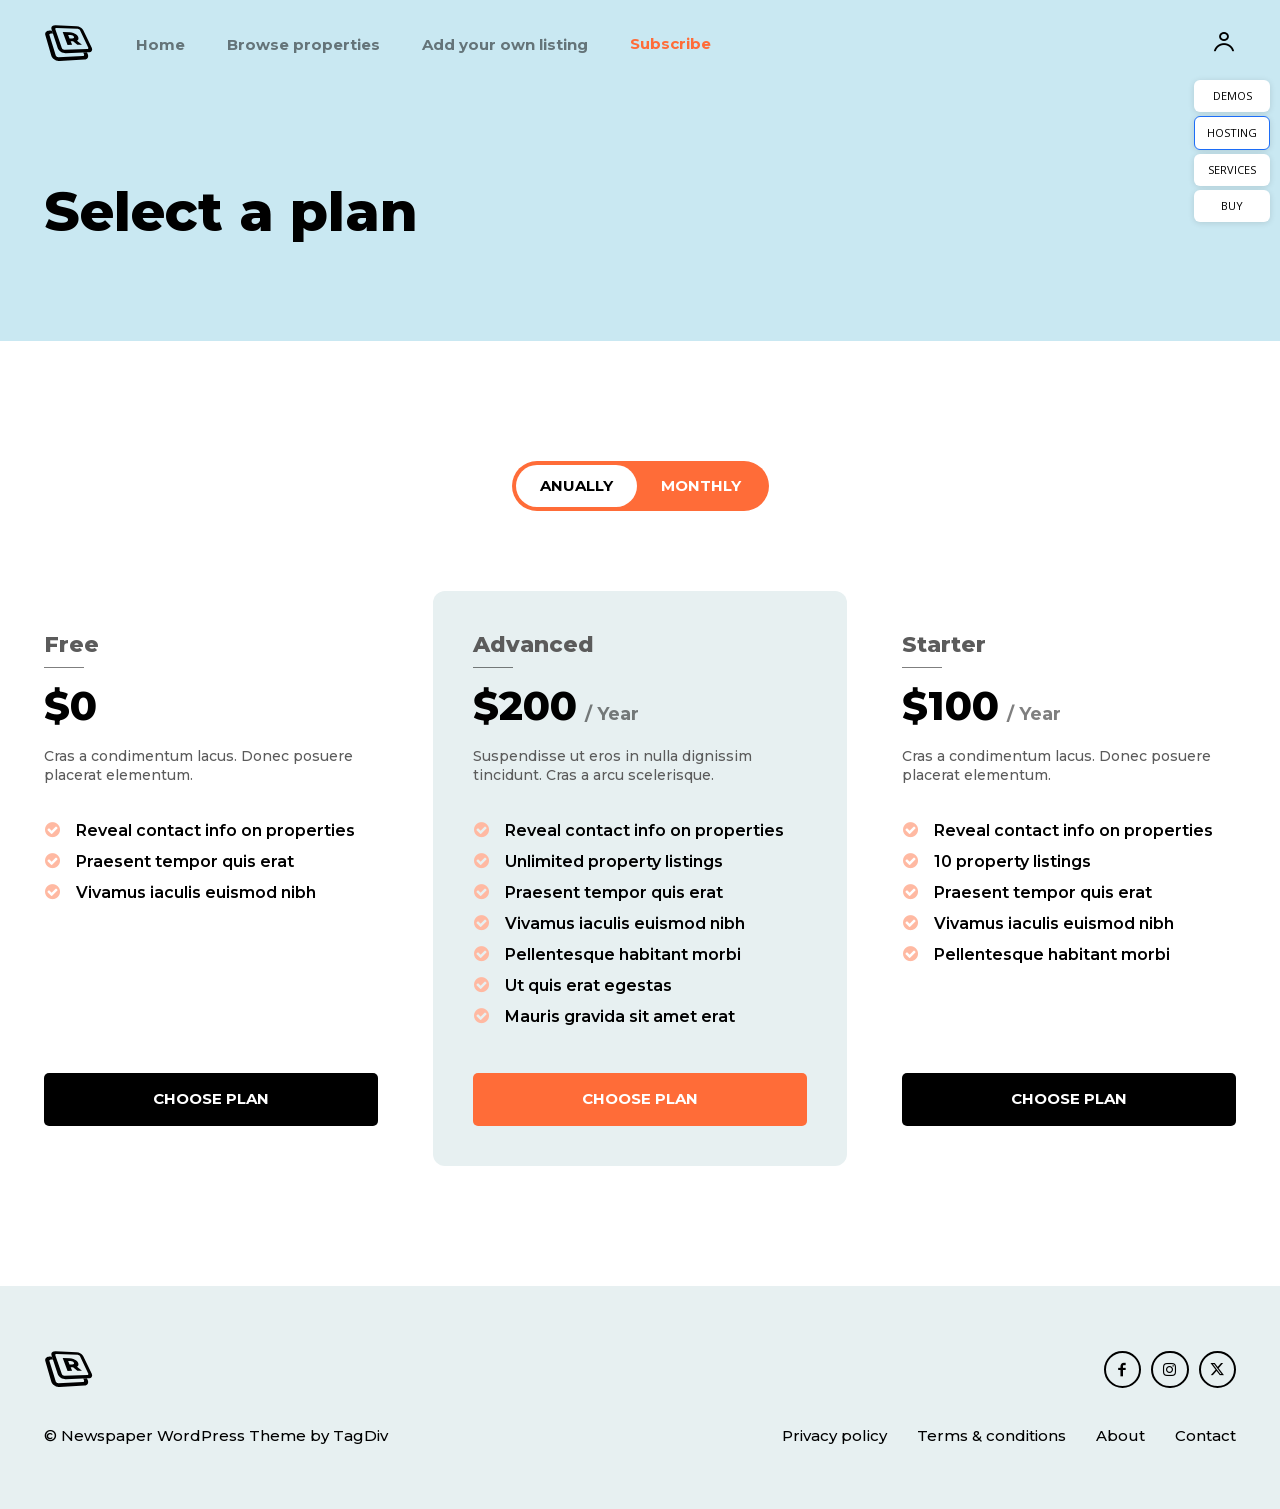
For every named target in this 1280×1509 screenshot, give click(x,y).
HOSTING (1232, 132)
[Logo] (69, 43)
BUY (1232, 205)
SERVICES (1232, 169)
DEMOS (1232, 95)
